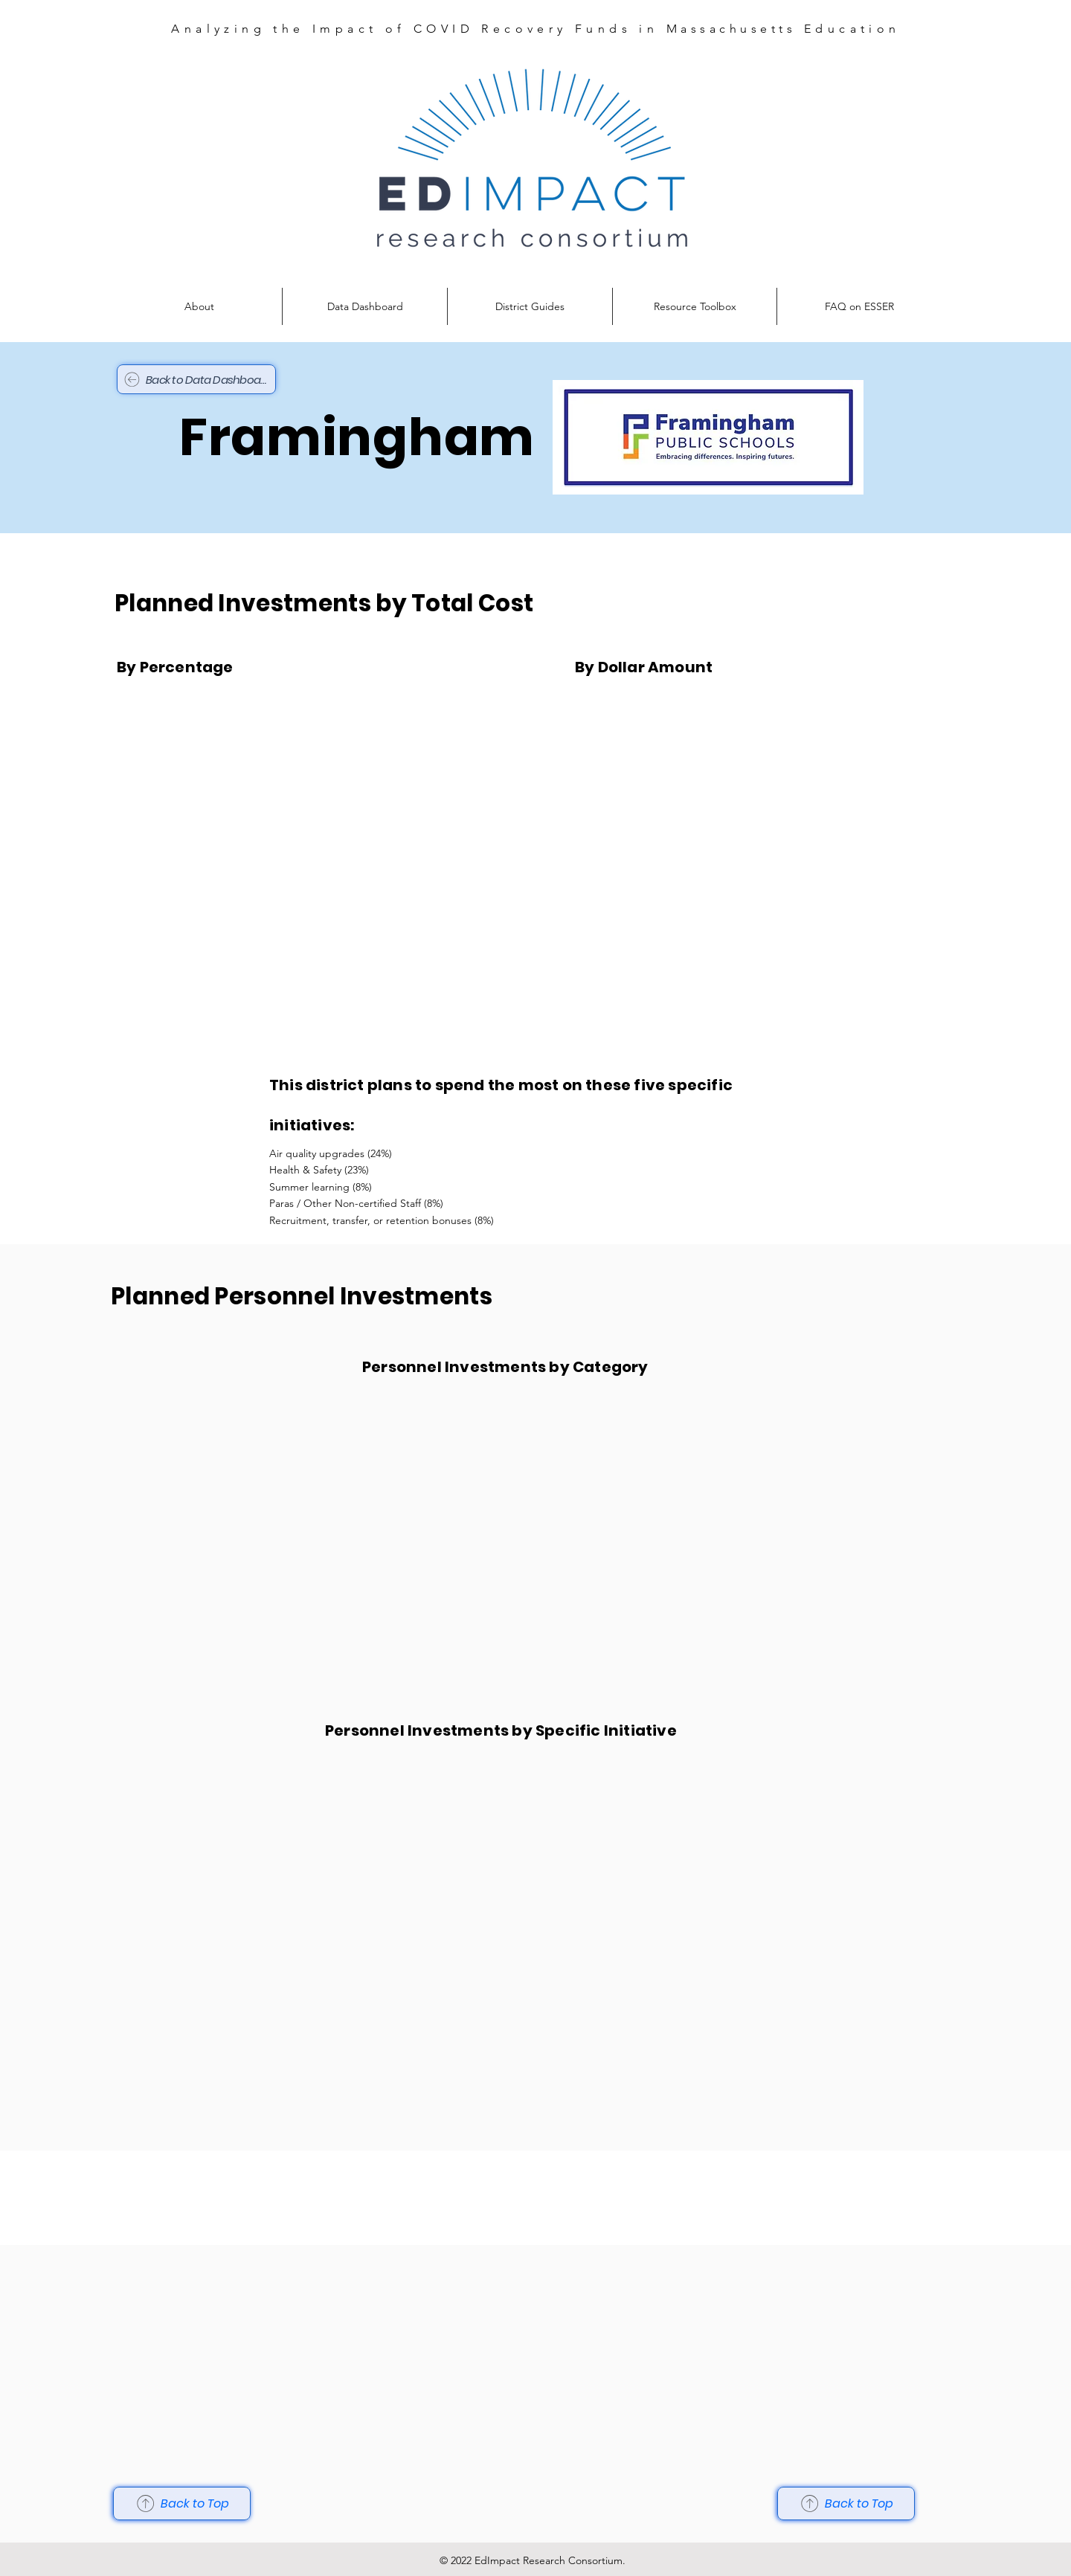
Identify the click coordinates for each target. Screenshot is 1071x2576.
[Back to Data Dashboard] (196, 379)
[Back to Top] (182, 2503)
